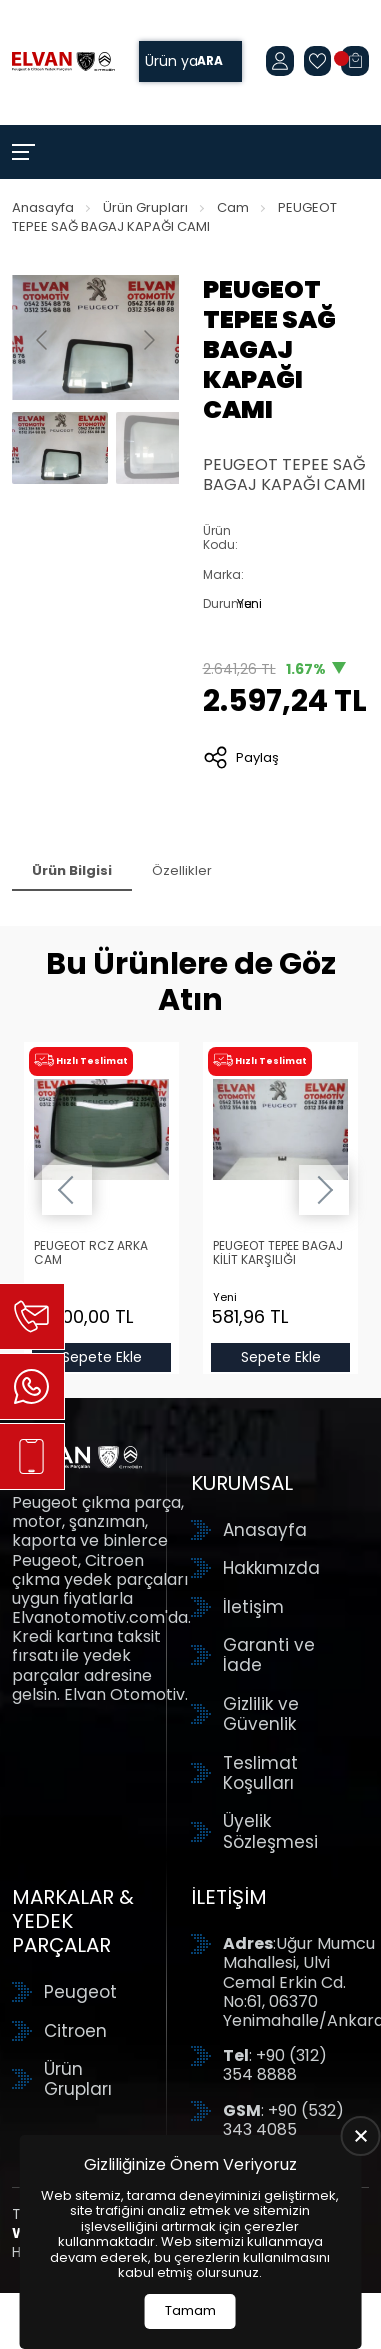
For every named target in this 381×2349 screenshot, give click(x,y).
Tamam (190, 2310)
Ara (210, 61)
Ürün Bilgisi (72, 870)
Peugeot (80, 1992)
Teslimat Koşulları (260, 1773)
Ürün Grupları (145, 207)
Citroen (75, 2031)
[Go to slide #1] (60, 448)
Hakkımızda (271, 1568)
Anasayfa (43, 207)
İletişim (253, 1607)
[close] (361, 2136)
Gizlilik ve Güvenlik (261, 1714)
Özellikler (182, 870)
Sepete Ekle (101, 1357)
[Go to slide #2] (164, 448)
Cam (233, 207)
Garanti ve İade (269, 1655)
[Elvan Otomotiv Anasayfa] (63, 62)
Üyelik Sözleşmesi (270, 1831)
